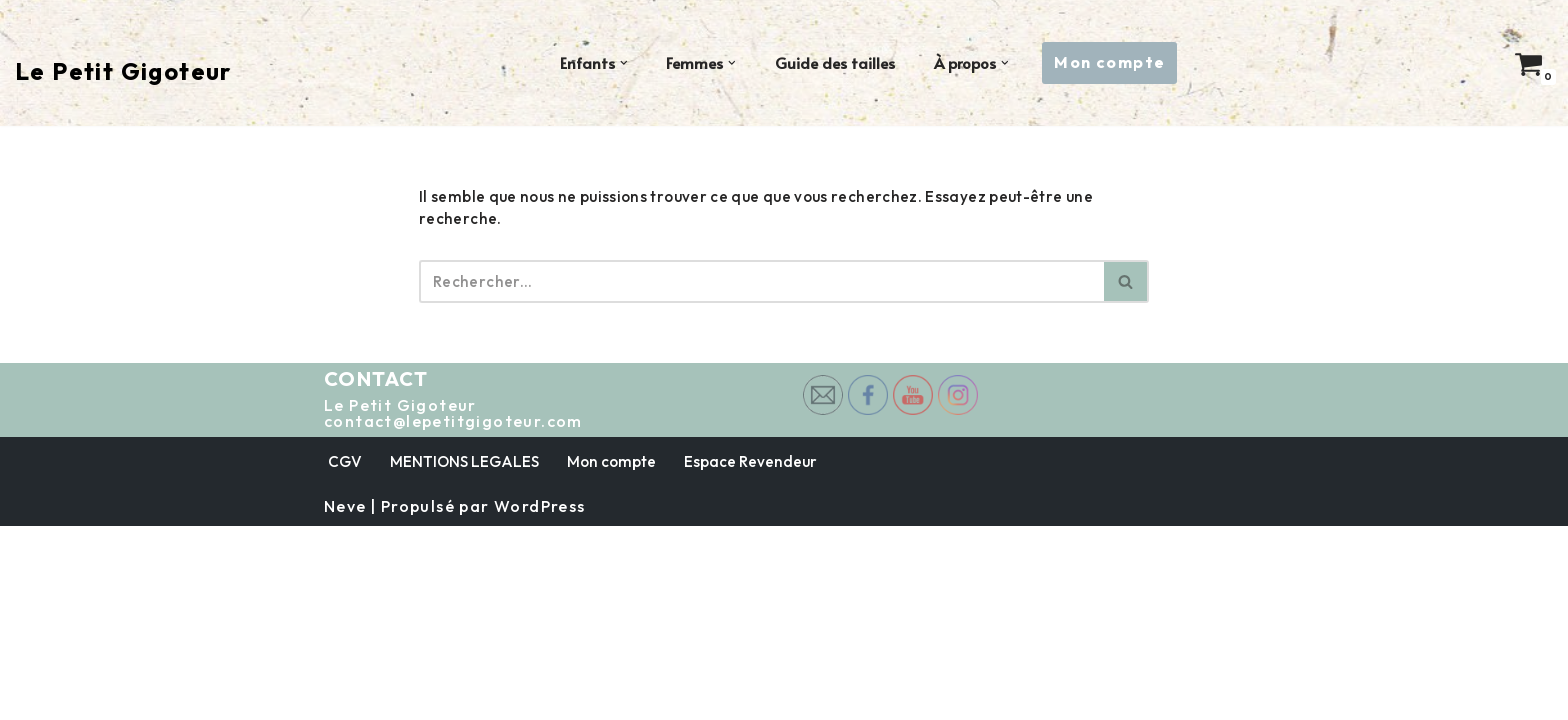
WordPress (540, 700)
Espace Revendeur (758, 654)
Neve (345, 700)
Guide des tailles (832, 63)
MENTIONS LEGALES (467, 654)
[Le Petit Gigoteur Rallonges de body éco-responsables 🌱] (123, 71)
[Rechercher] (761, 270)
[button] (620, 63)
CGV (345, 654)
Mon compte (1114, 62)
